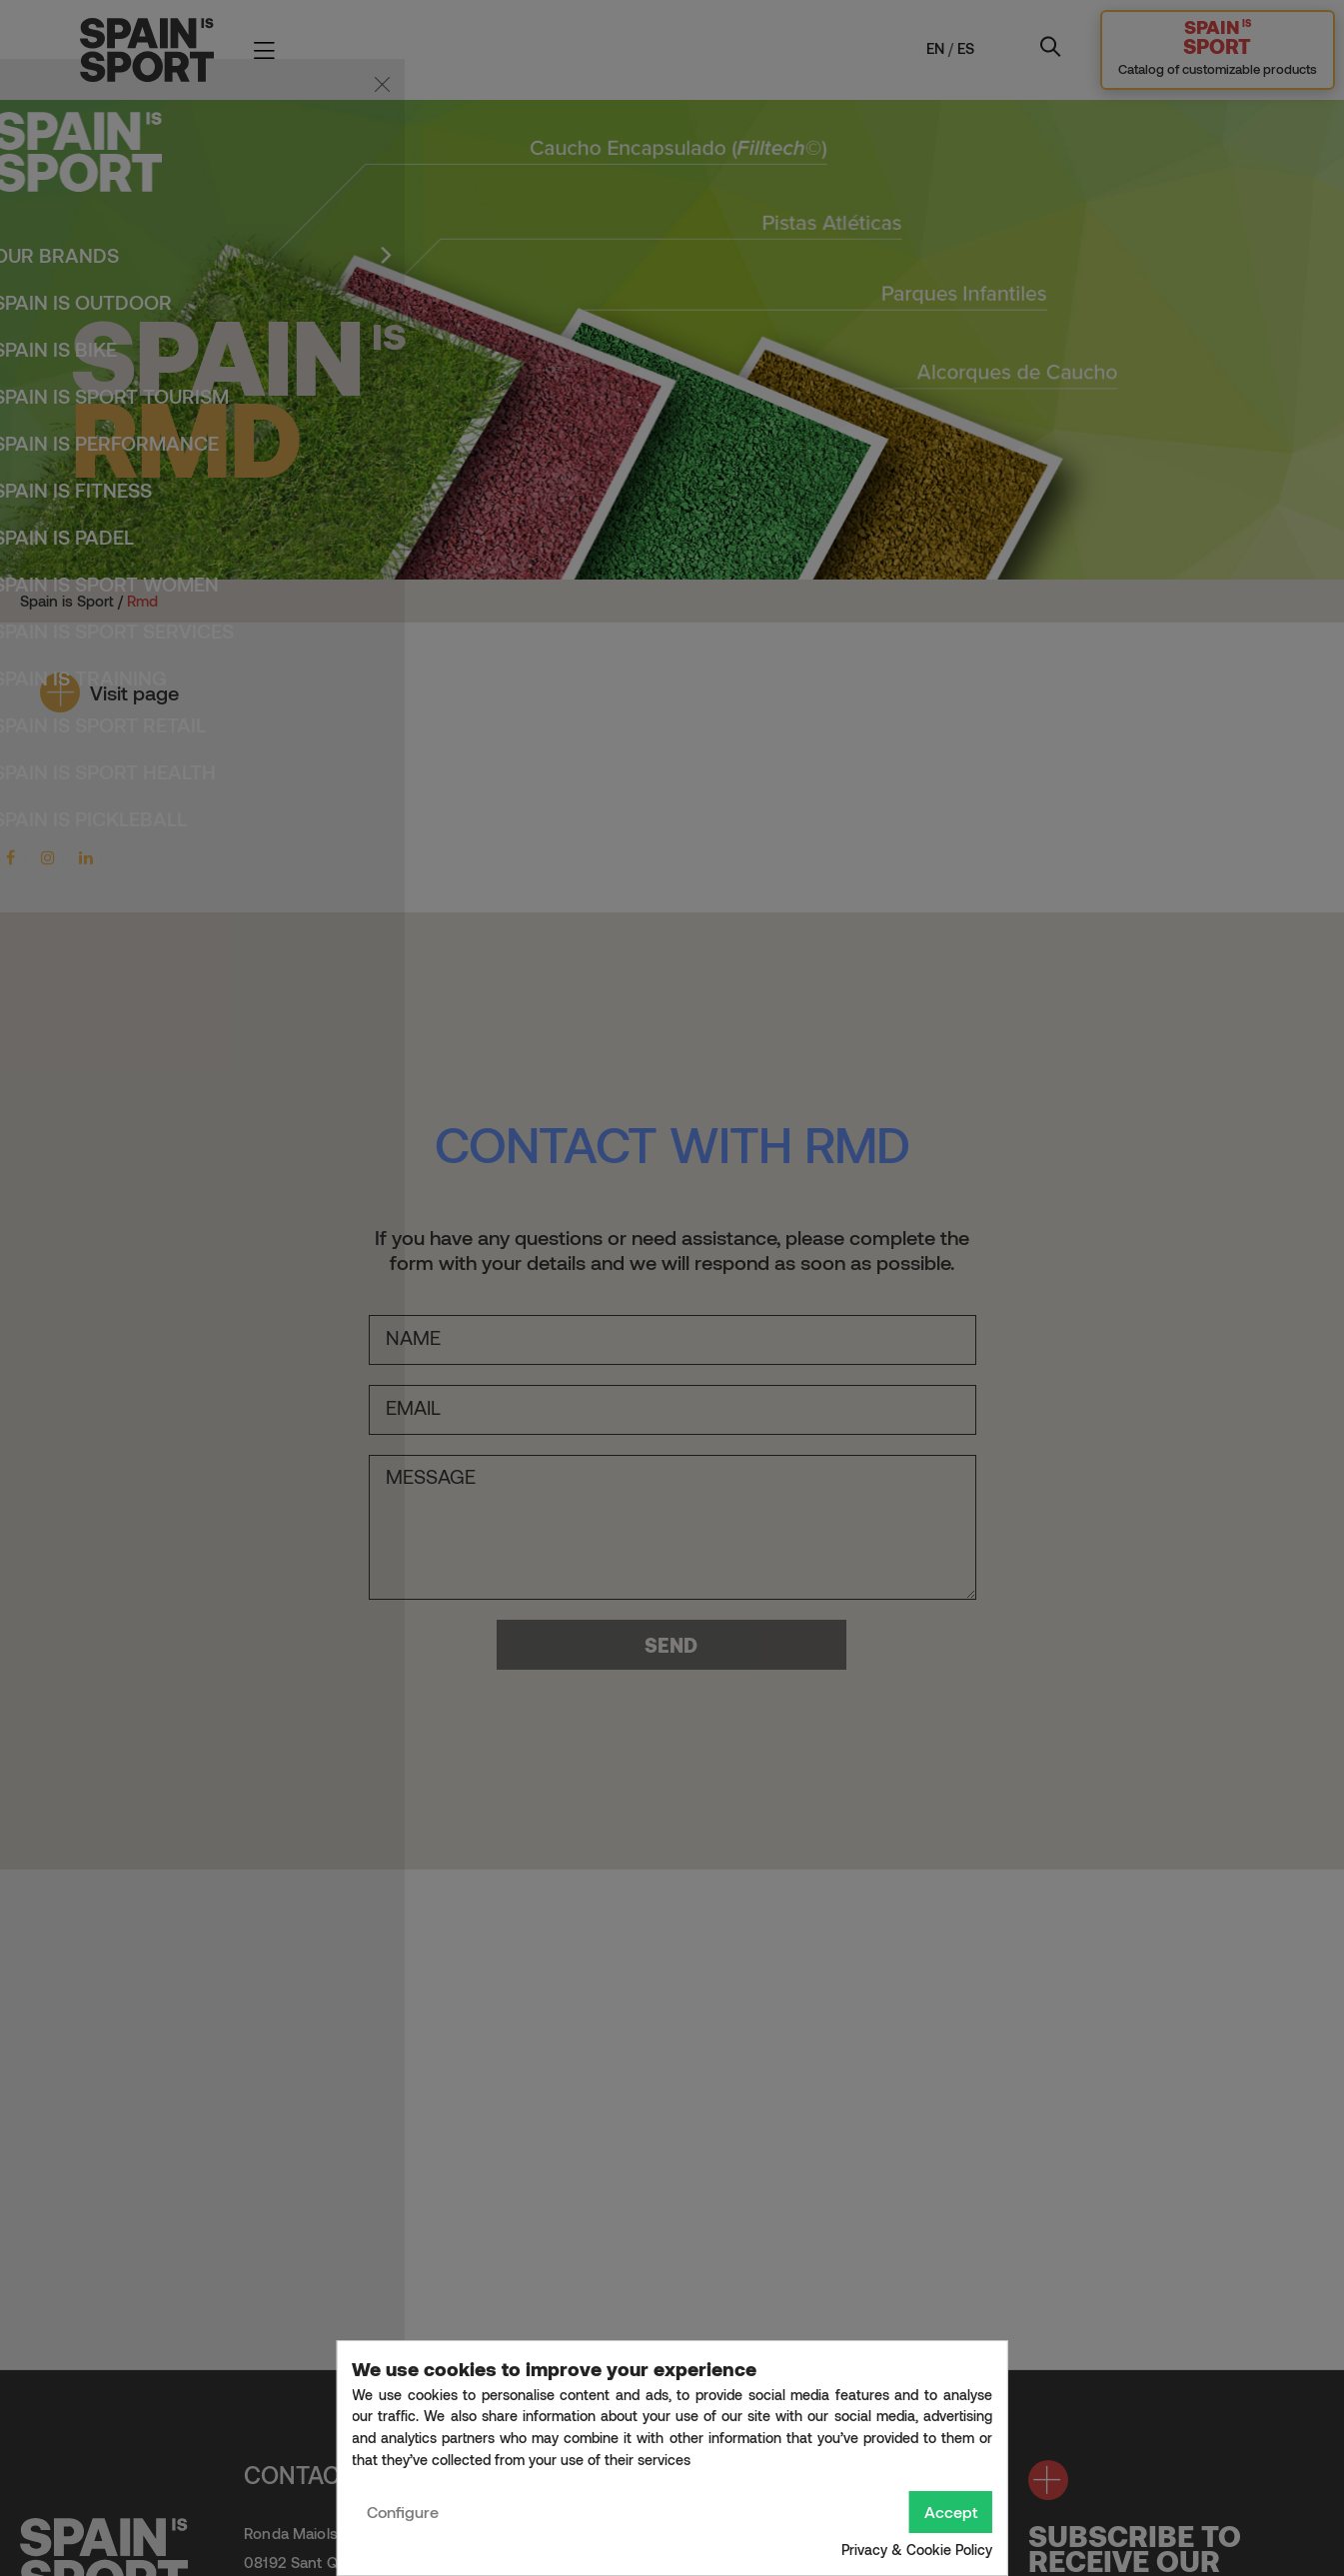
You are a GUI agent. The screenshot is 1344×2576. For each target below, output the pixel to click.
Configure (403, 2511)
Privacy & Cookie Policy (916, 2549)
